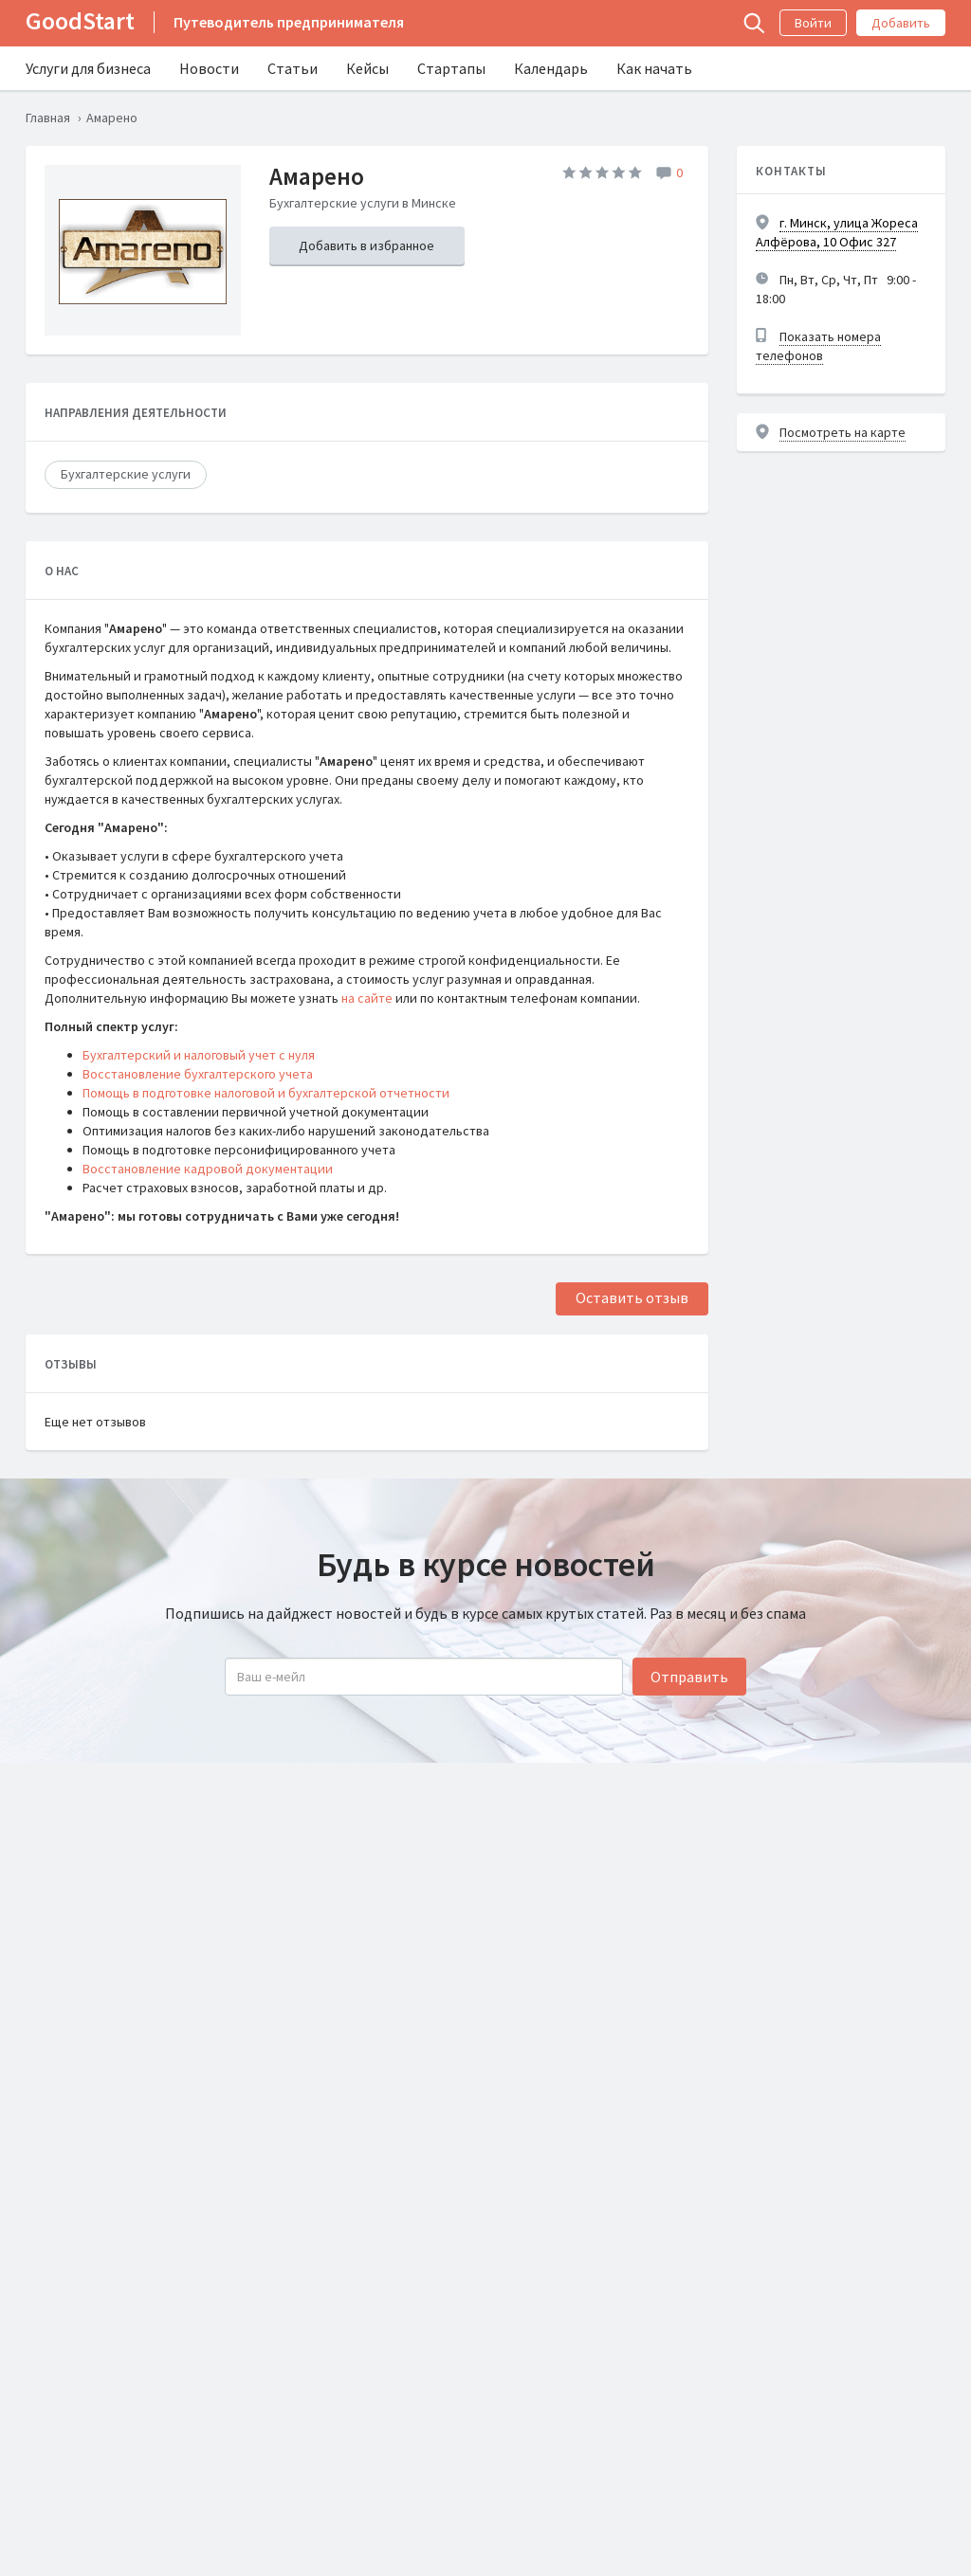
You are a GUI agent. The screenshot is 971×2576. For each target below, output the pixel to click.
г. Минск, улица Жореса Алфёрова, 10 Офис (837, 232)
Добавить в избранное (366, 245)
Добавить (900, 22)
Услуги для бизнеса (88, 68)
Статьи (292, 68)
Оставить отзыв (632, 1297)
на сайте (367, 998)
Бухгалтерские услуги (126, 473)
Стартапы (451, 68)
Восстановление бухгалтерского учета (197, 1073)
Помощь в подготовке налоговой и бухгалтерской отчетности (265, 1092)
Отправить (689, 1676)
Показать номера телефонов (818, 346)
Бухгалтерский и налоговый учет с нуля (198, 1054)
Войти (813, 22)
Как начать (654, 68)
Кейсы (367, 68)
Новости (209, 68)
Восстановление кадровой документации (207, 1168)
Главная (48, 117)
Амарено (316, 176)
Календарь (551, 68)
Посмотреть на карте (842, 432)
